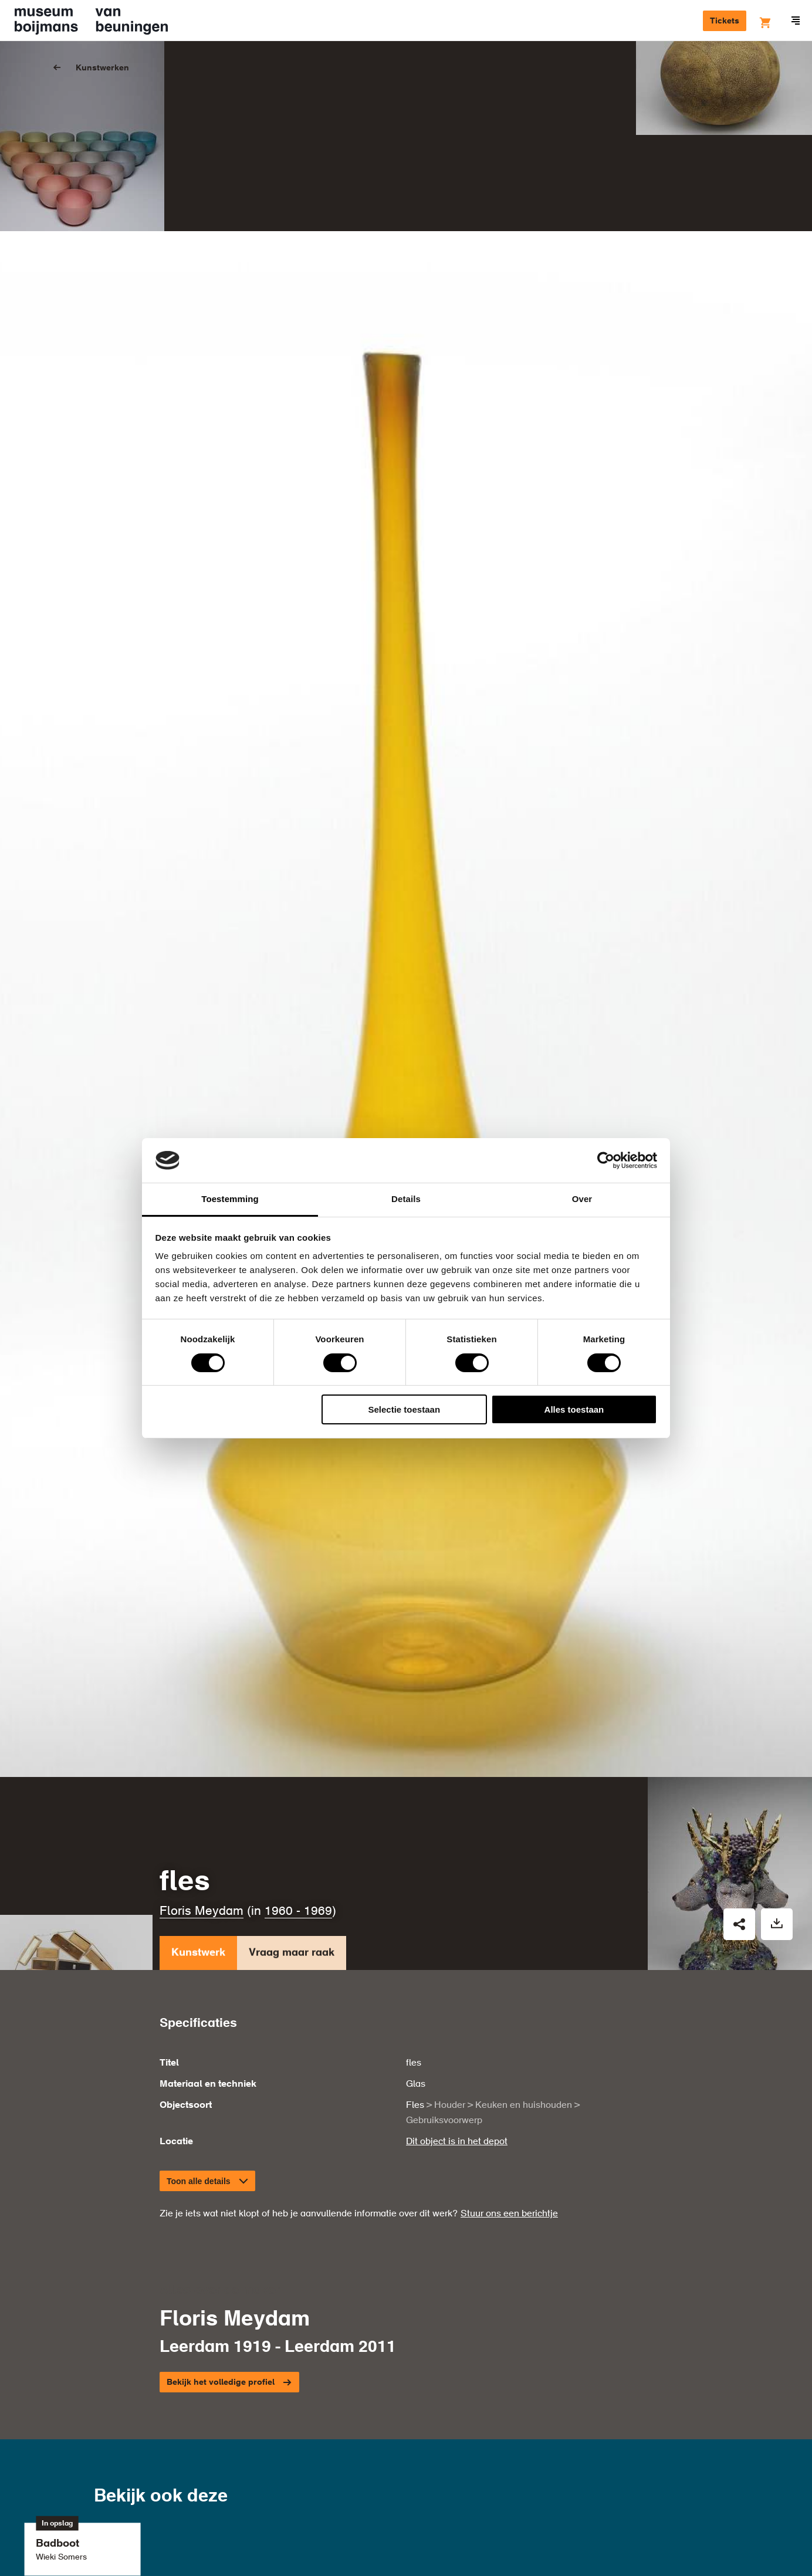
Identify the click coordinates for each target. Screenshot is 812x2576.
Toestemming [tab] (230, 1199)
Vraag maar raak (291, 1834)
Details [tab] (406, 1199)
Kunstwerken (102, 68)
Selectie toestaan (404, 1409)
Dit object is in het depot (457, 2020)
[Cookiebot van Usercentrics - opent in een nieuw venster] (605, 1160)
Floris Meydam (201, 1790)
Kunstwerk (198, 1834)
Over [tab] (582, 1199)
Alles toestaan (574, 1409)
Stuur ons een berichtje (509, 2092)
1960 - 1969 (298, 1790)
